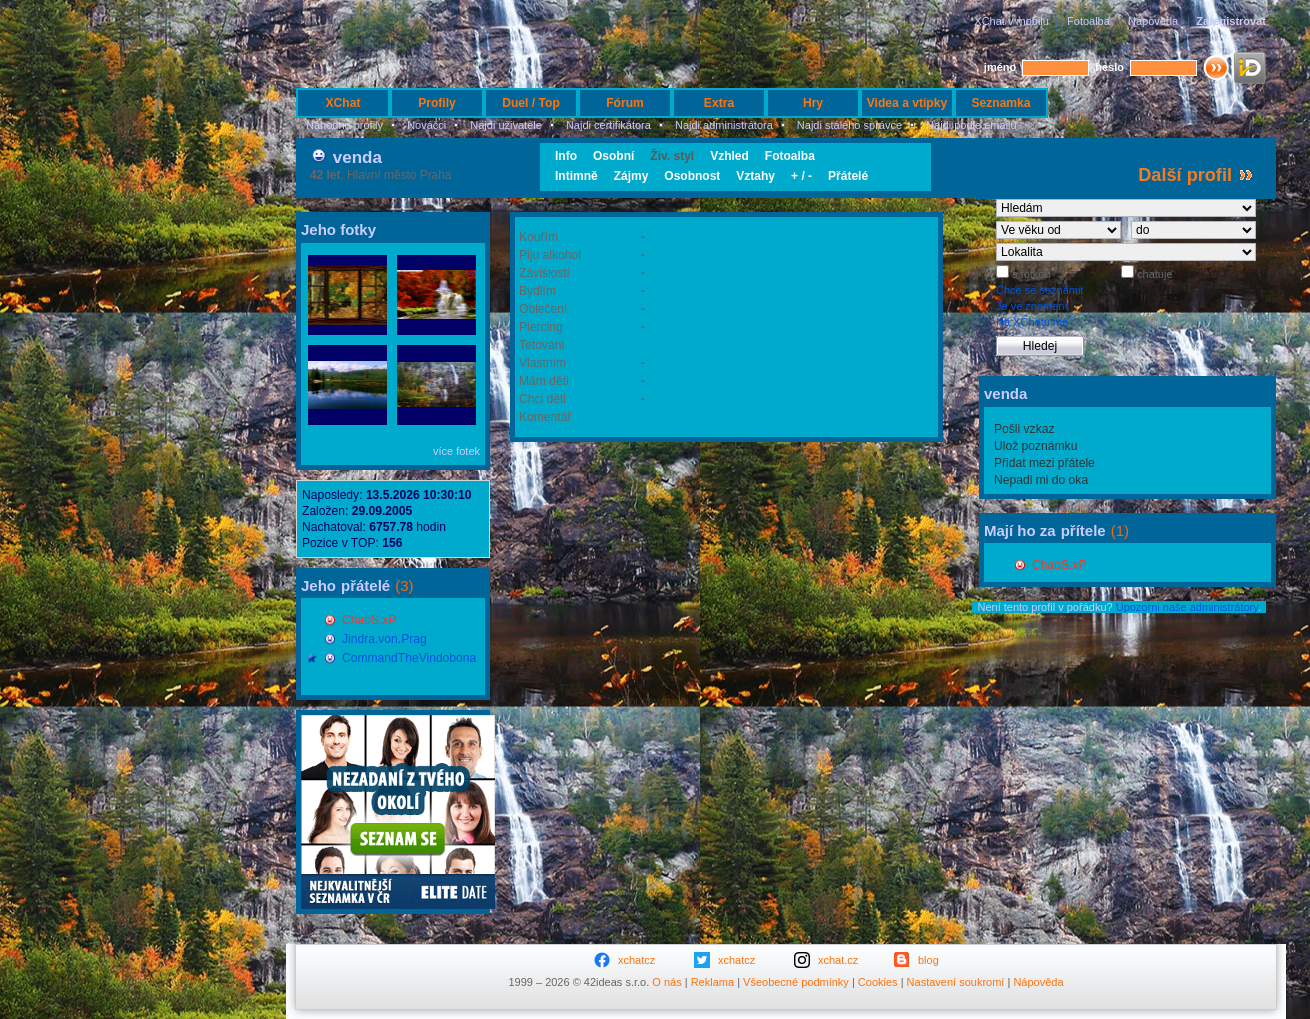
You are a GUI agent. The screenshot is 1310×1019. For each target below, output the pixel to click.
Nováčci (426, 125)
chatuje (1153, 274)
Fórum (625, 103)
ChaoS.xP (369, 620)
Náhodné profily (344, 125)
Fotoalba (1088, 21)
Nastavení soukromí (956, 982)
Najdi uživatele (506, 125)
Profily (437, 103)
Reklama (712, 982)
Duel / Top (531, 103)
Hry (813, 103)
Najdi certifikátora (608, 125)
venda (357, 157)
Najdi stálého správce (849, 125)
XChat (343, 103)
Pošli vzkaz (1024, 429)
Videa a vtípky (907, 103)
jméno (1000, 67)
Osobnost (692, 176)
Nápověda (1153, 21)
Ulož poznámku (1035, 446)
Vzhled (729, 156)
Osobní (613, 156)
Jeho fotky (338, 229)
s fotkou (1030, 274)
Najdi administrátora (724, 125)
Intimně (576, 176)
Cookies (878, 982)
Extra (719, 103)
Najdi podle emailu (971, 125)
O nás (666, 982)
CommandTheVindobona (409, 658)
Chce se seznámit (1039, 290)
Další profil (1185, 175)
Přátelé (848, 176)
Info (566, 156)
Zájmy (631, 176)
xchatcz (636, 960)
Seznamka (1000, 103)
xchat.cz (838, 960)
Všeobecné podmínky (796, 982)
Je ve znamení (1032, 306)
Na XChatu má (1032, 322)
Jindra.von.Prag (384, 639)
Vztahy (755, 176)
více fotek (456, 451)
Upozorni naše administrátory (1187, 607)
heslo (1109, 67)
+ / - (801, 176)
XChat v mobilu (1011, 21)
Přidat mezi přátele (1044, 463)
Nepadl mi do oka (1041, 480)
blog (928, 960)
